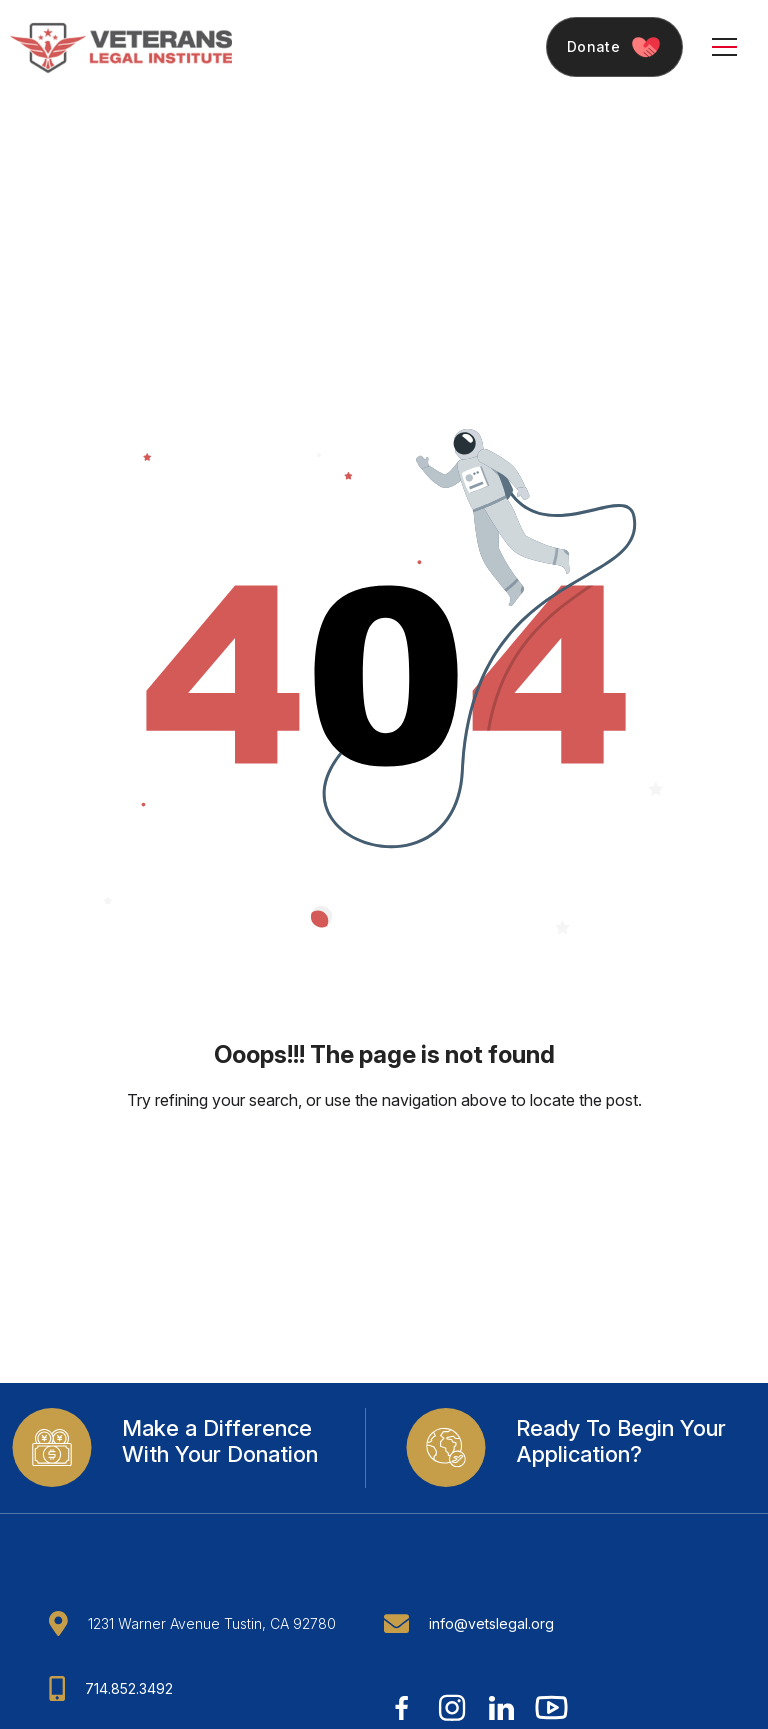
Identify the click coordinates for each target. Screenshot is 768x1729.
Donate (614, 47)
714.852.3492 (129, 1688)
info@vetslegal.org (491, 1623)
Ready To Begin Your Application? (621, 1441)
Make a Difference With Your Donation (220, 1441)
